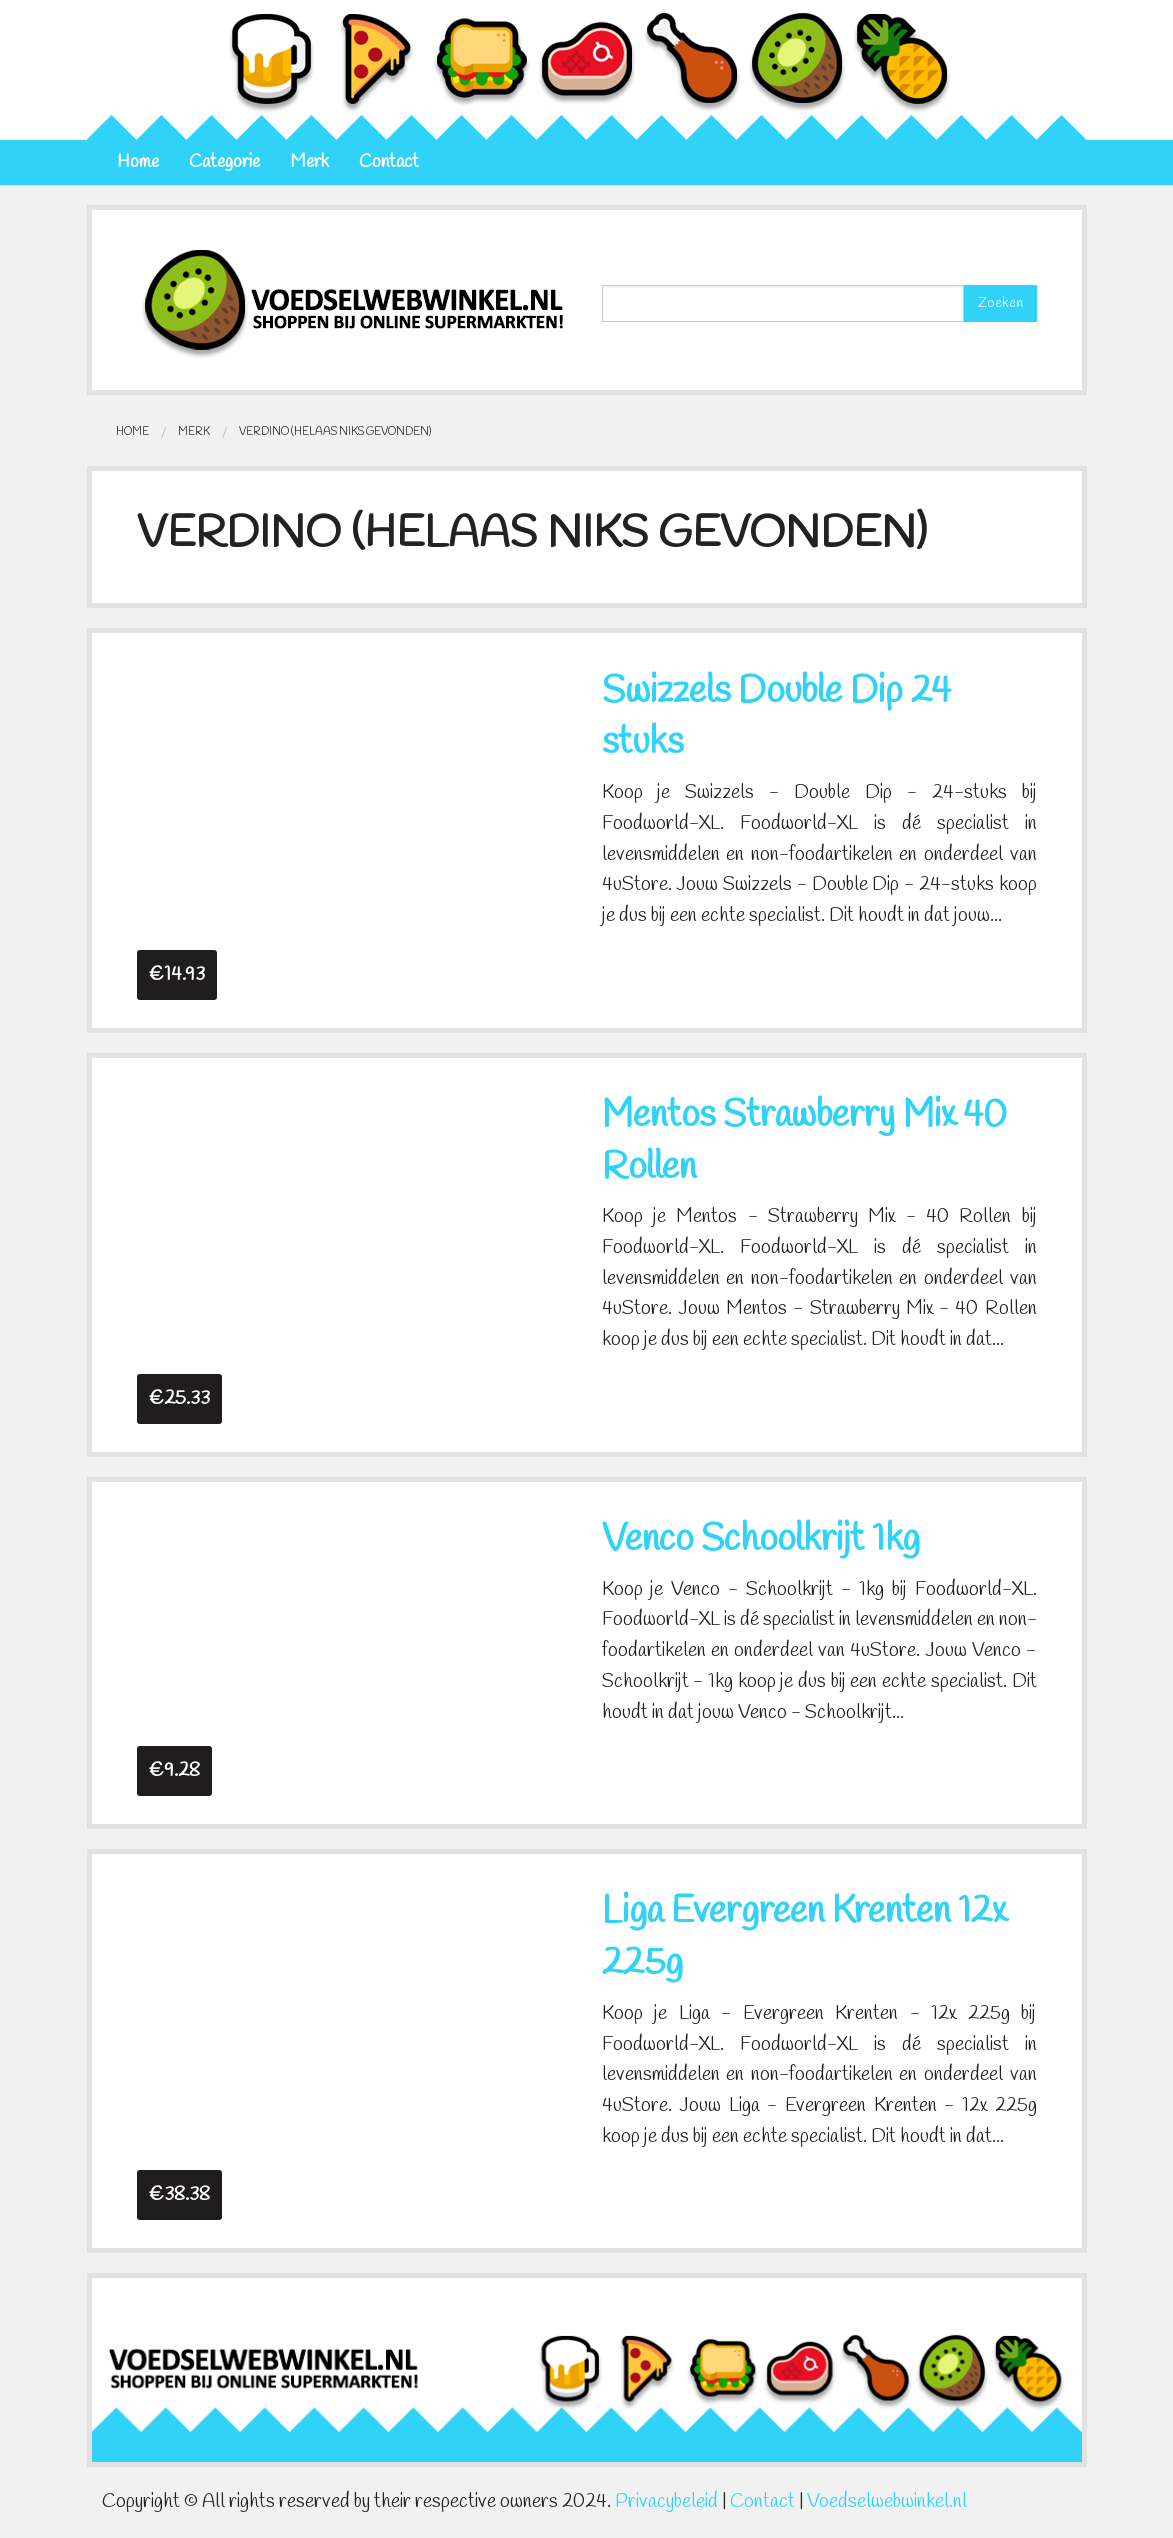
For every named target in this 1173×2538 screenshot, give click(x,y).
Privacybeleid (666, 2502)
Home (138, 162)
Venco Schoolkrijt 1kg (761, 1540)
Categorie (224, 162)
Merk (309, 162)
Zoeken (1000, 303)
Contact (389, 162)
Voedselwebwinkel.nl (887, 2502)
